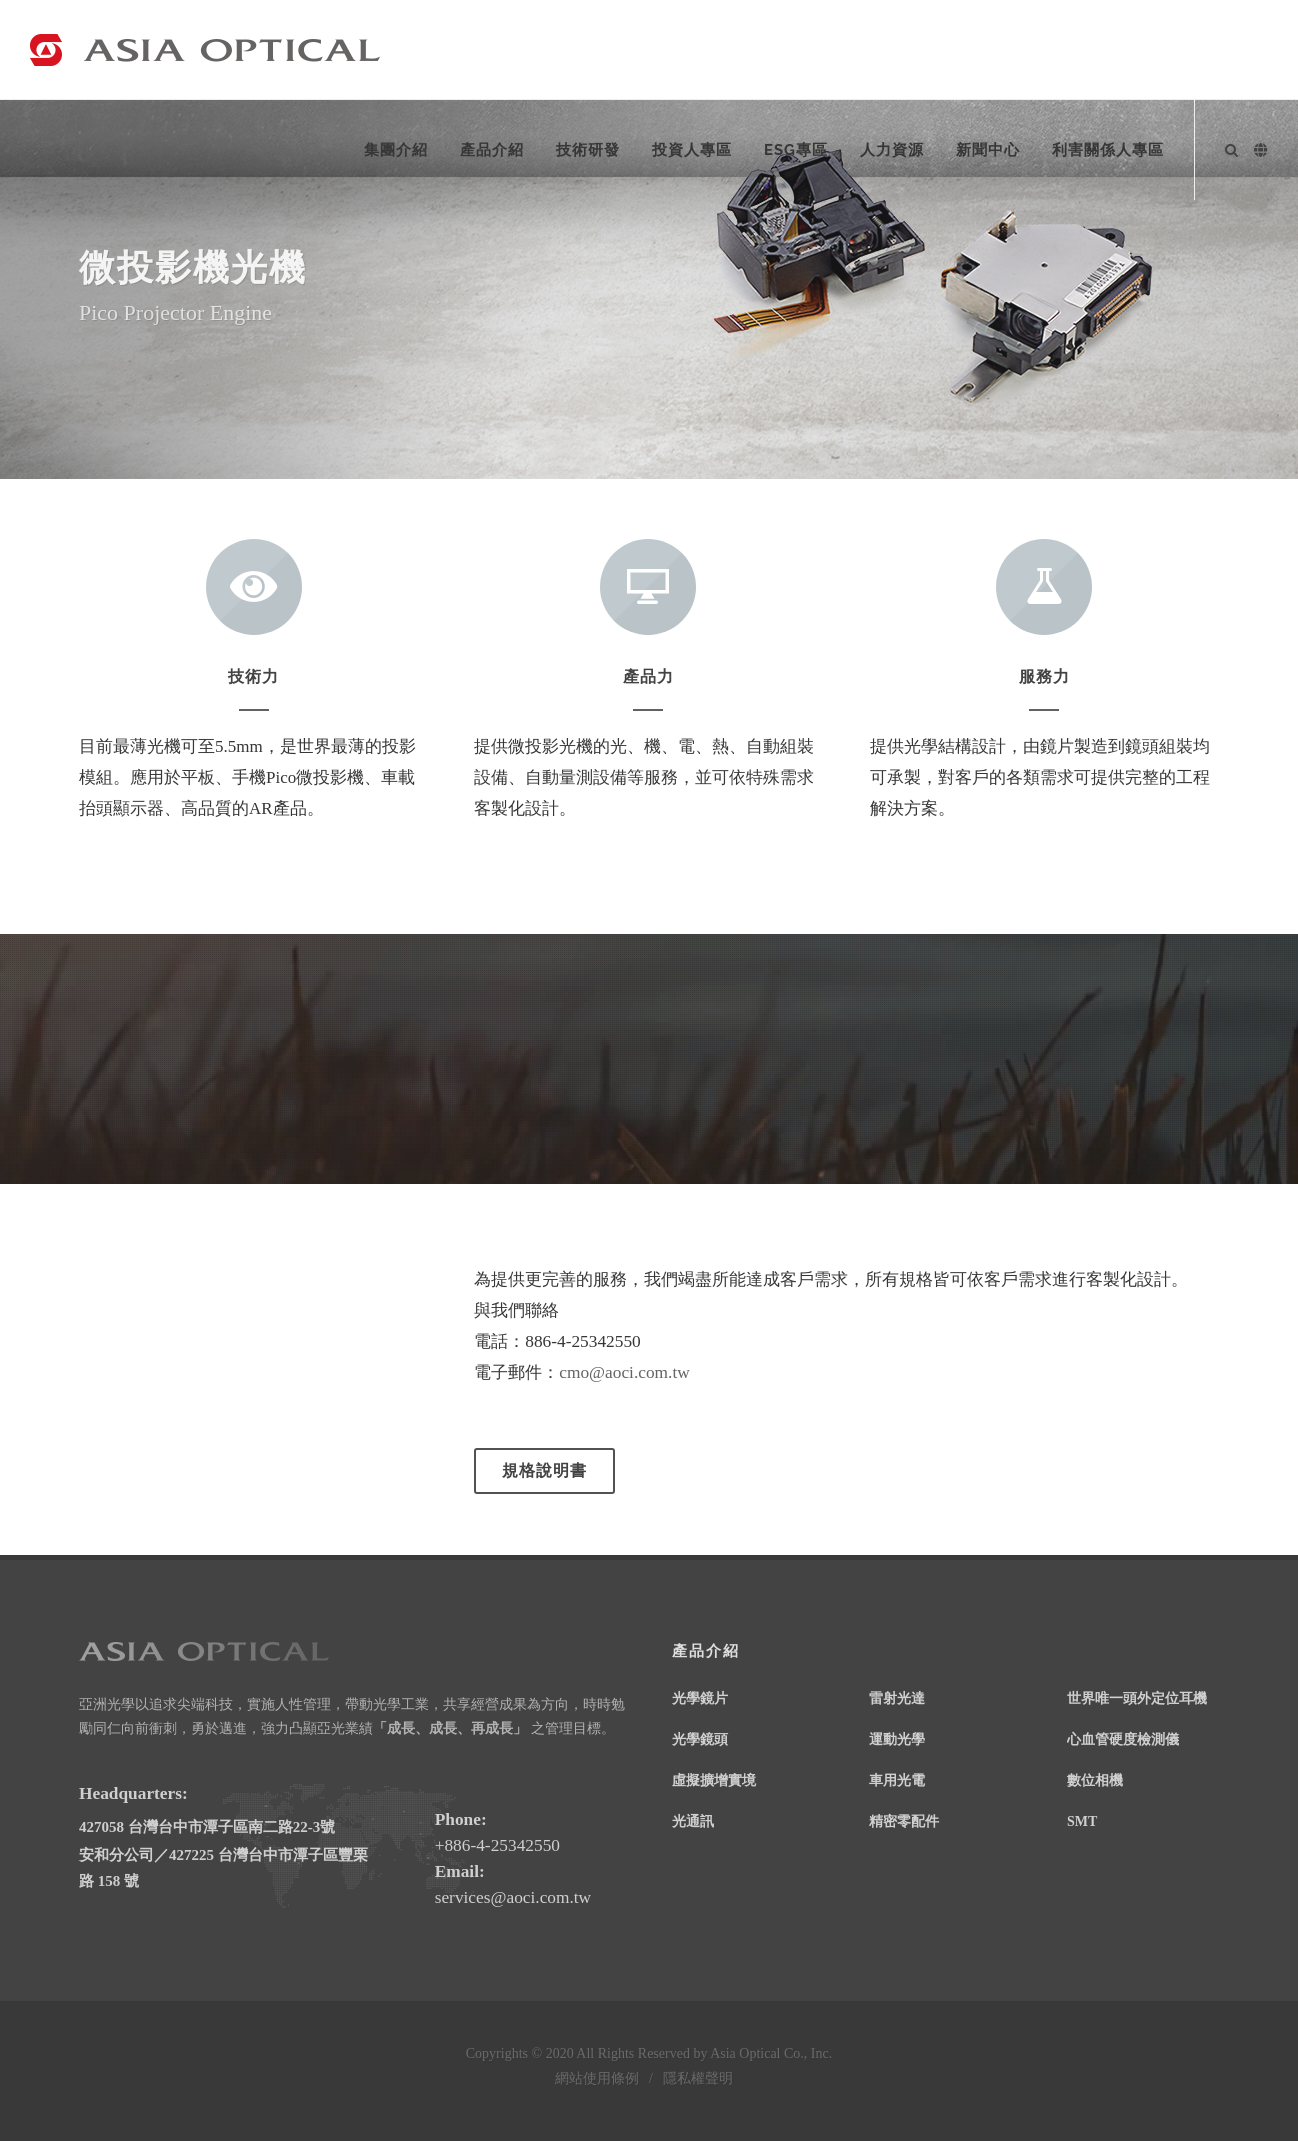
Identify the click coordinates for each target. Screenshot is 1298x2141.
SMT (1082, 1820)
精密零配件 (904, 1820)
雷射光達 (897, 1697)
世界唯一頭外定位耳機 (1137, 1697)
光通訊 (693, 1820)
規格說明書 (544, 1470)
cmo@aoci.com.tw (624, 1372)
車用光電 (897, 1779)
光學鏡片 (700, 1697)
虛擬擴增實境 (714, 1779)
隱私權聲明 (698, 2078)
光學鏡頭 (700, 1738)
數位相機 (1095, 1779)
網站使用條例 (597, 2078)
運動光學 (897, 1738)
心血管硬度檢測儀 (1123, 1738)
